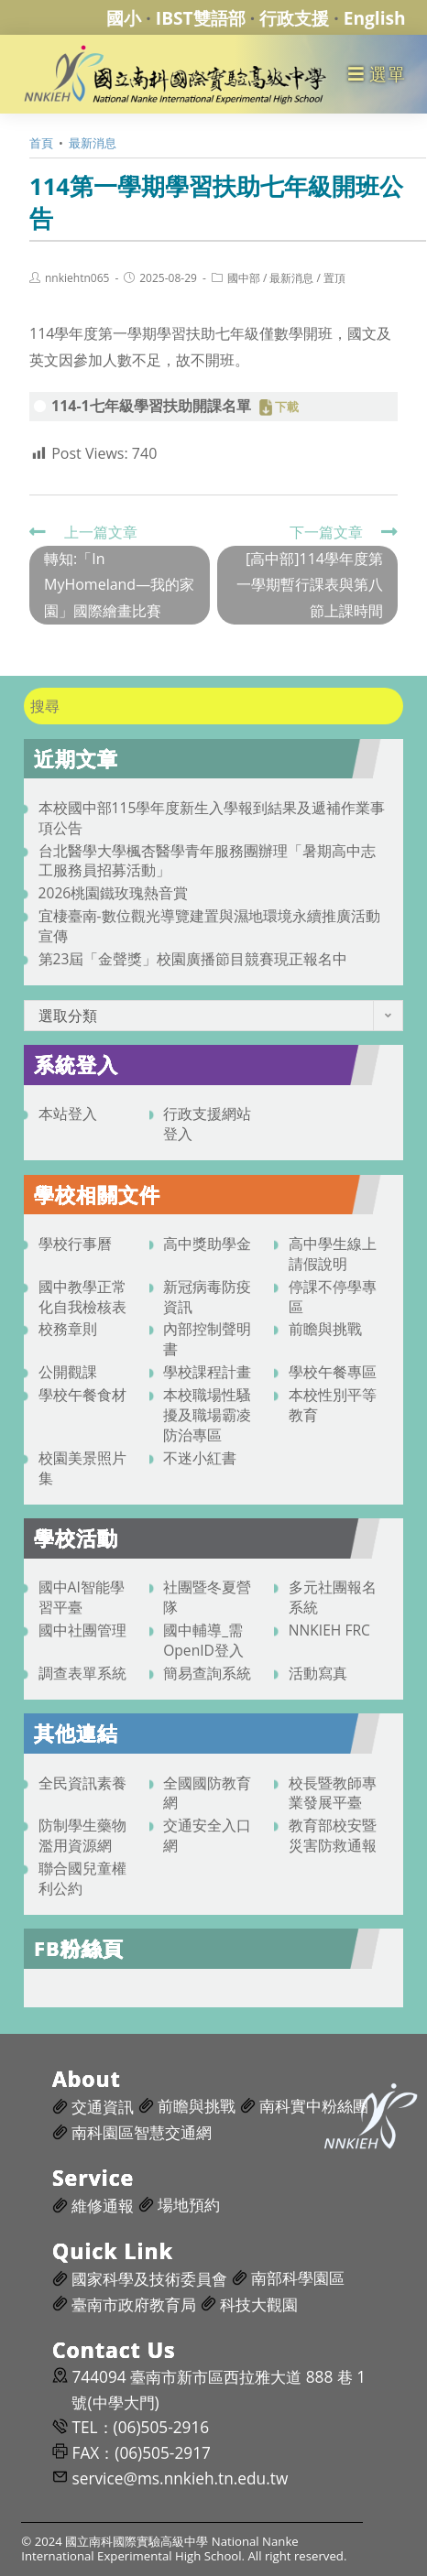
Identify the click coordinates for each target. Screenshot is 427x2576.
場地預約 (189, 2204)
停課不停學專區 (333, 1297)
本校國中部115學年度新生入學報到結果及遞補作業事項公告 (212, 818)
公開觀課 (67, 1372)
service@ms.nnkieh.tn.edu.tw (179, 2478)
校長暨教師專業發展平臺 (333, 1793)
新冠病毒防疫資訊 (207, 1297)
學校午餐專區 (333, 1372)
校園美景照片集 (82, 1468)
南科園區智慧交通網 (141, 2132)
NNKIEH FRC (329, 1630)
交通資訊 (102, 2106)
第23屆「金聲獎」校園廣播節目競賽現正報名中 (193, 959)
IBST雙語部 (201, 17)
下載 (287, 407)
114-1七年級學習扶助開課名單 (151, 406)
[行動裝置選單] (377, 73)
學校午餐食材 (82, 1395)
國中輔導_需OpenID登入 (203, 1640)
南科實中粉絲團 (313, 2105)
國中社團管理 (82, 1630)
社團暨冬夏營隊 (207, 1597)
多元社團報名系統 (333, 1597)
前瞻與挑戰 (325, 1329)
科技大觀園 (259, 2304)
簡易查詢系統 (207, 1673)
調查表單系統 (82, 1673)
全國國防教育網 (207, 1793)
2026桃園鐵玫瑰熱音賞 (113, 893)
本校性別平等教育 (333, 1405)
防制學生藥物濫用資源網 (82, 1835)
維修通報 (102, 2205)
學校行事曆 (75, 1244)
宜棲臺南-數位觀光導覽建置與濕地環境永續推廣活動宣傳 (209, 926)
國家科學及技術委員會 (149, 2278)
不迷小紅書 (199, 1458)
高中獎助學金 (207, 1244)
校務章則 (67, 1329)
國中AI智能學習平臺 (81, 1597)
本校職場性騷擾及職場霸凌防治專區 (207, 1415)
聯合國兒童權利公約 (82, 1878)
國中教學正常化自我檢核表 (82, 1297)
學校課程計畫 (207, 1372)
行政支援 (294, 17)
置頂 (334, 278)
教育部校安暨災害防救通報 (333, 1835)
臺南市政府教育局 (133, 2304)
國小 (123, 17)
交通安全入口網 (207, 1835)
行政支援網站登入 (207, 1123)
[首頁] (41, 143)
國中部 (243, 278)
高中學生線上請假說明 (333, 1254)
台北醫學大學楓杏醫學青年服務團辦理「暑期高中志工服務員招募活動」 (207, 861)
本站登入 (67, 1113)
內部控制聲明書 (207, 1339)
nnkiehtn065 (77, 278)
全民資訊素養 (82, 1783)
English (375, 17)
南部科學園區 (298, 2277)
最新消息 (291, 278)
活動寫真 (318, 1673)
